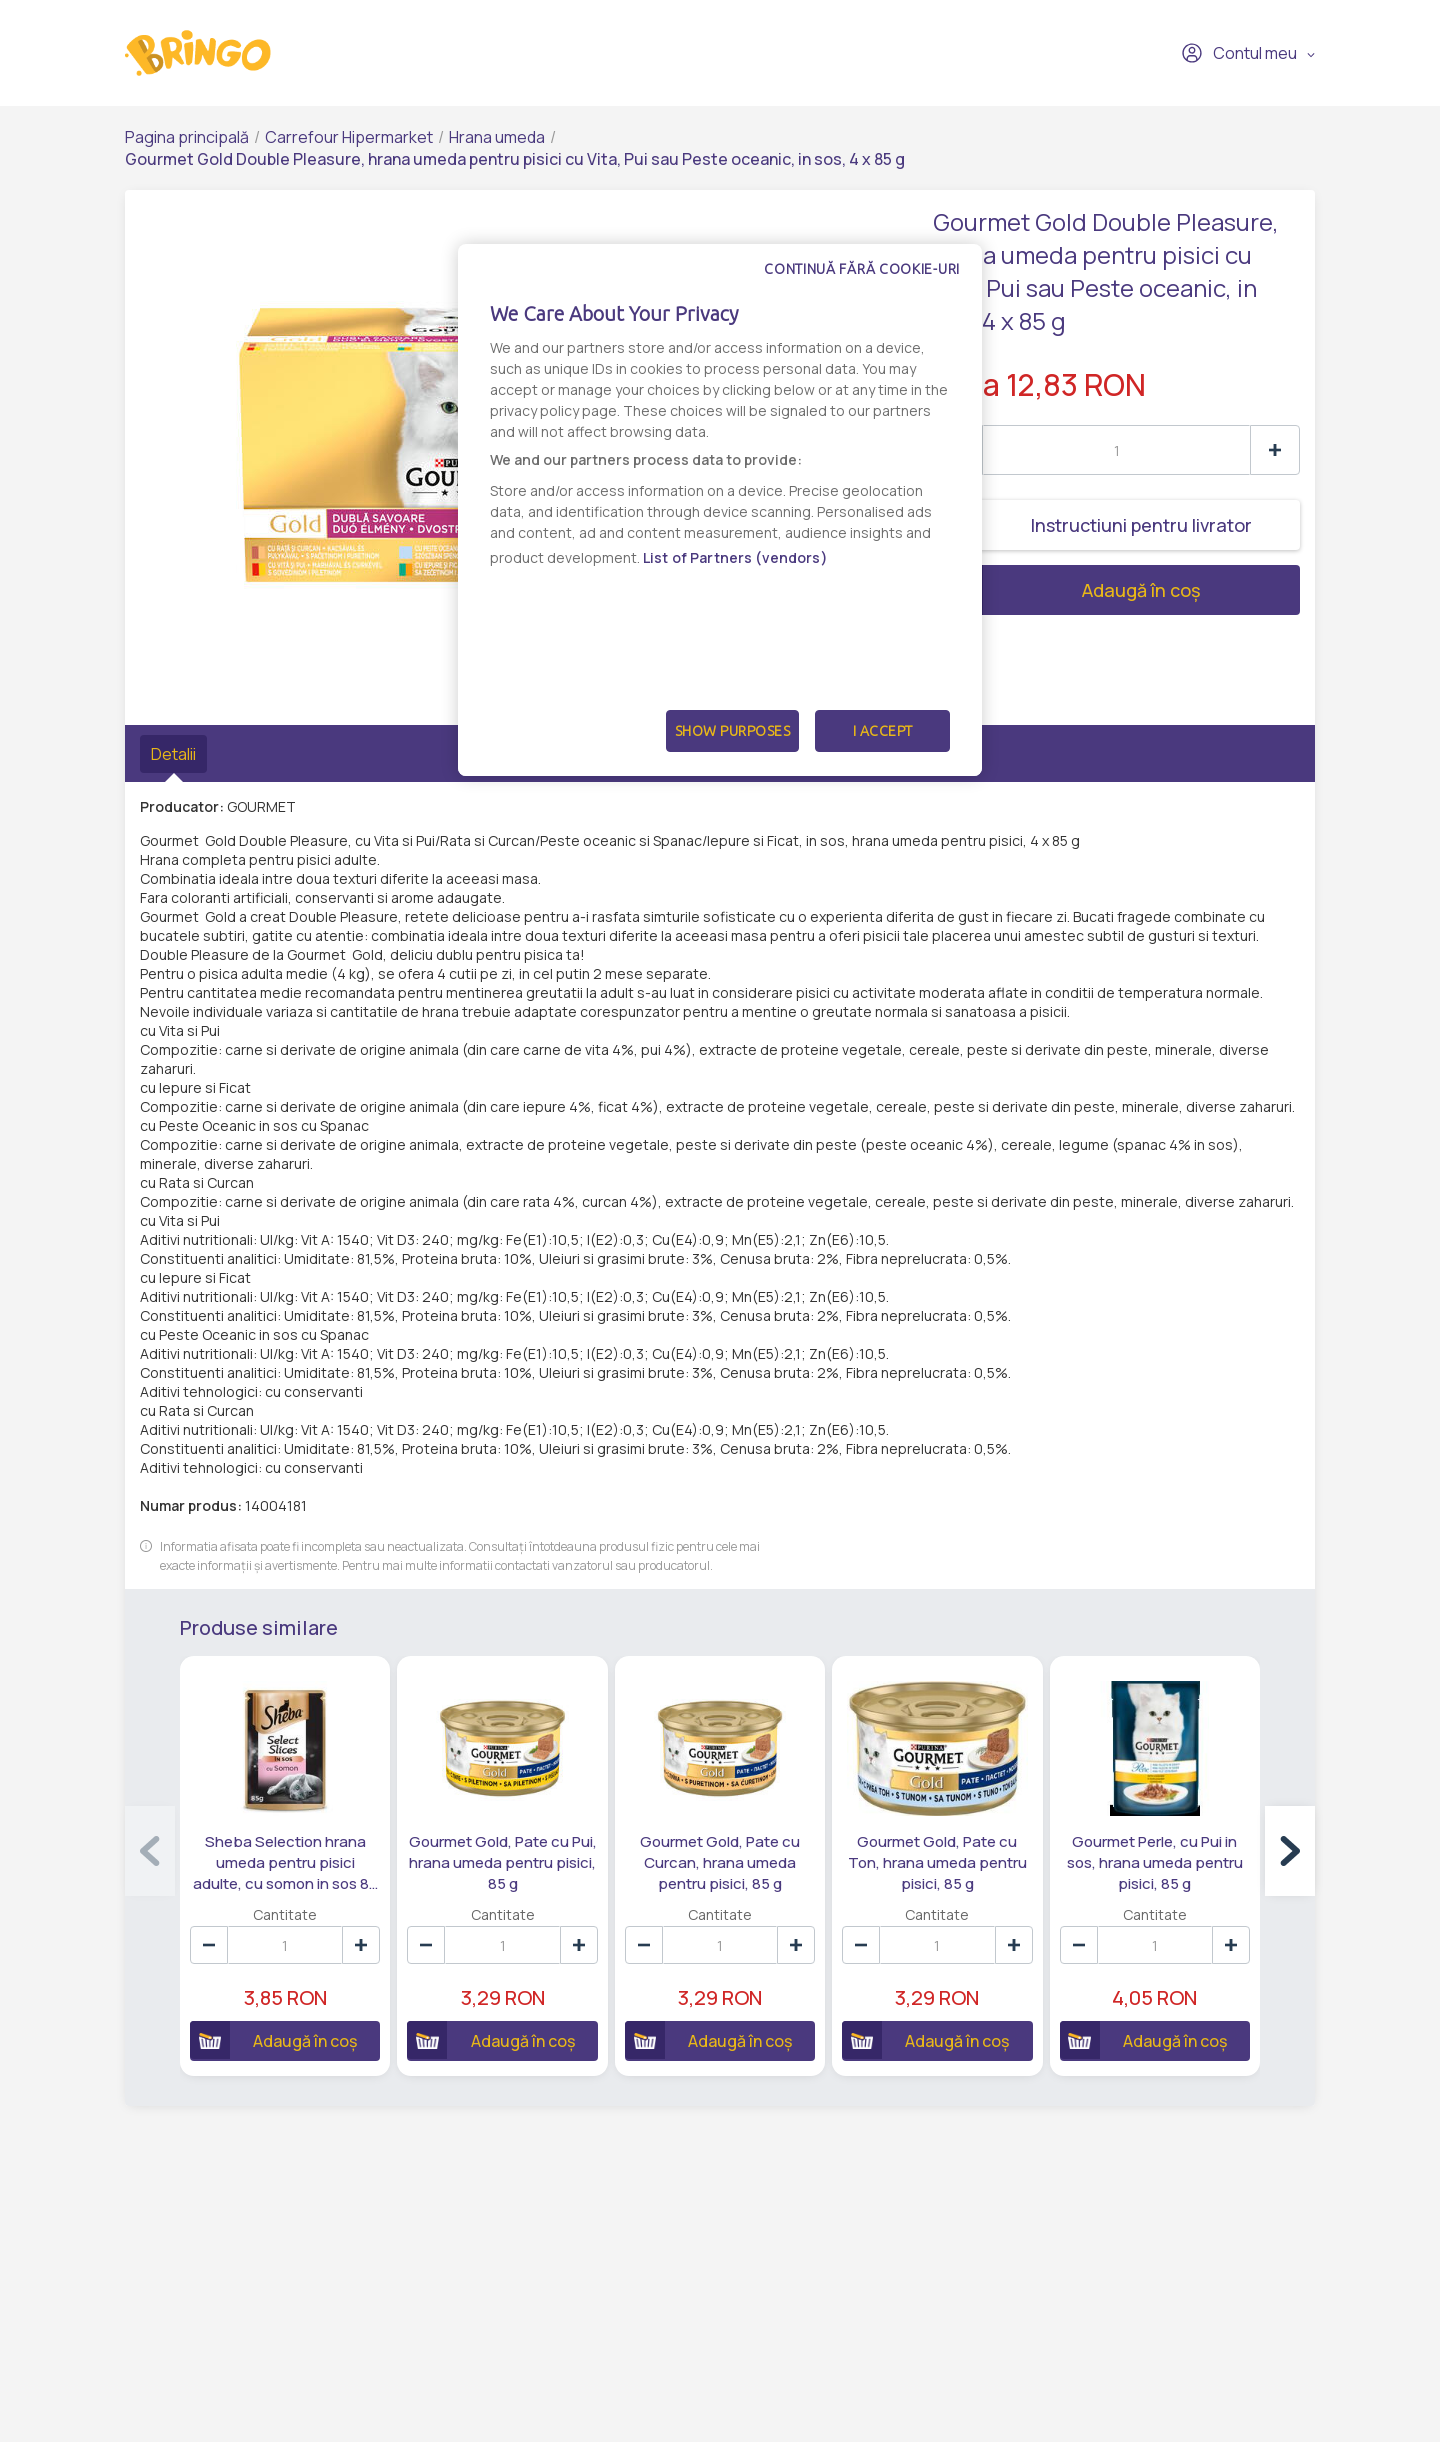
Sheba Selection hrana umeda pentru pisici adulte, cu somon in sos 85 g (284, 1861)
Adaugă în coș (1067, 590)
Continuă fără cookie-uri (862, 269)
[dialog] (720, 510)
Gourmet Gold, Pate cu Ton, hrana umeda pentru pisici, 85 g (938, 1860)
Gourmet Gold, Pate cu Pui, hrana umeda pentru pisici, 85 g (502, 1860)
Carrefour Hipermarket (349, 137)
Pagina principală (187, 137)
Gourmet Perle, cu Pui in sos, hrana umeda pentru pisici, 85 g (1156, 1860)
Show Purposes (733, 731)
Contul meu (1239, 53)
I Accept (883, 731)
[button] (1290, 1850)
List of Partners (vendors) (735, 557)
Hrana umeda (497, 137)
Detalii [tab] (173, 754)
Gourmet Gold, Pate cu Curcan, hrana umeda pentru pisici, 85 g (720, 1860)
